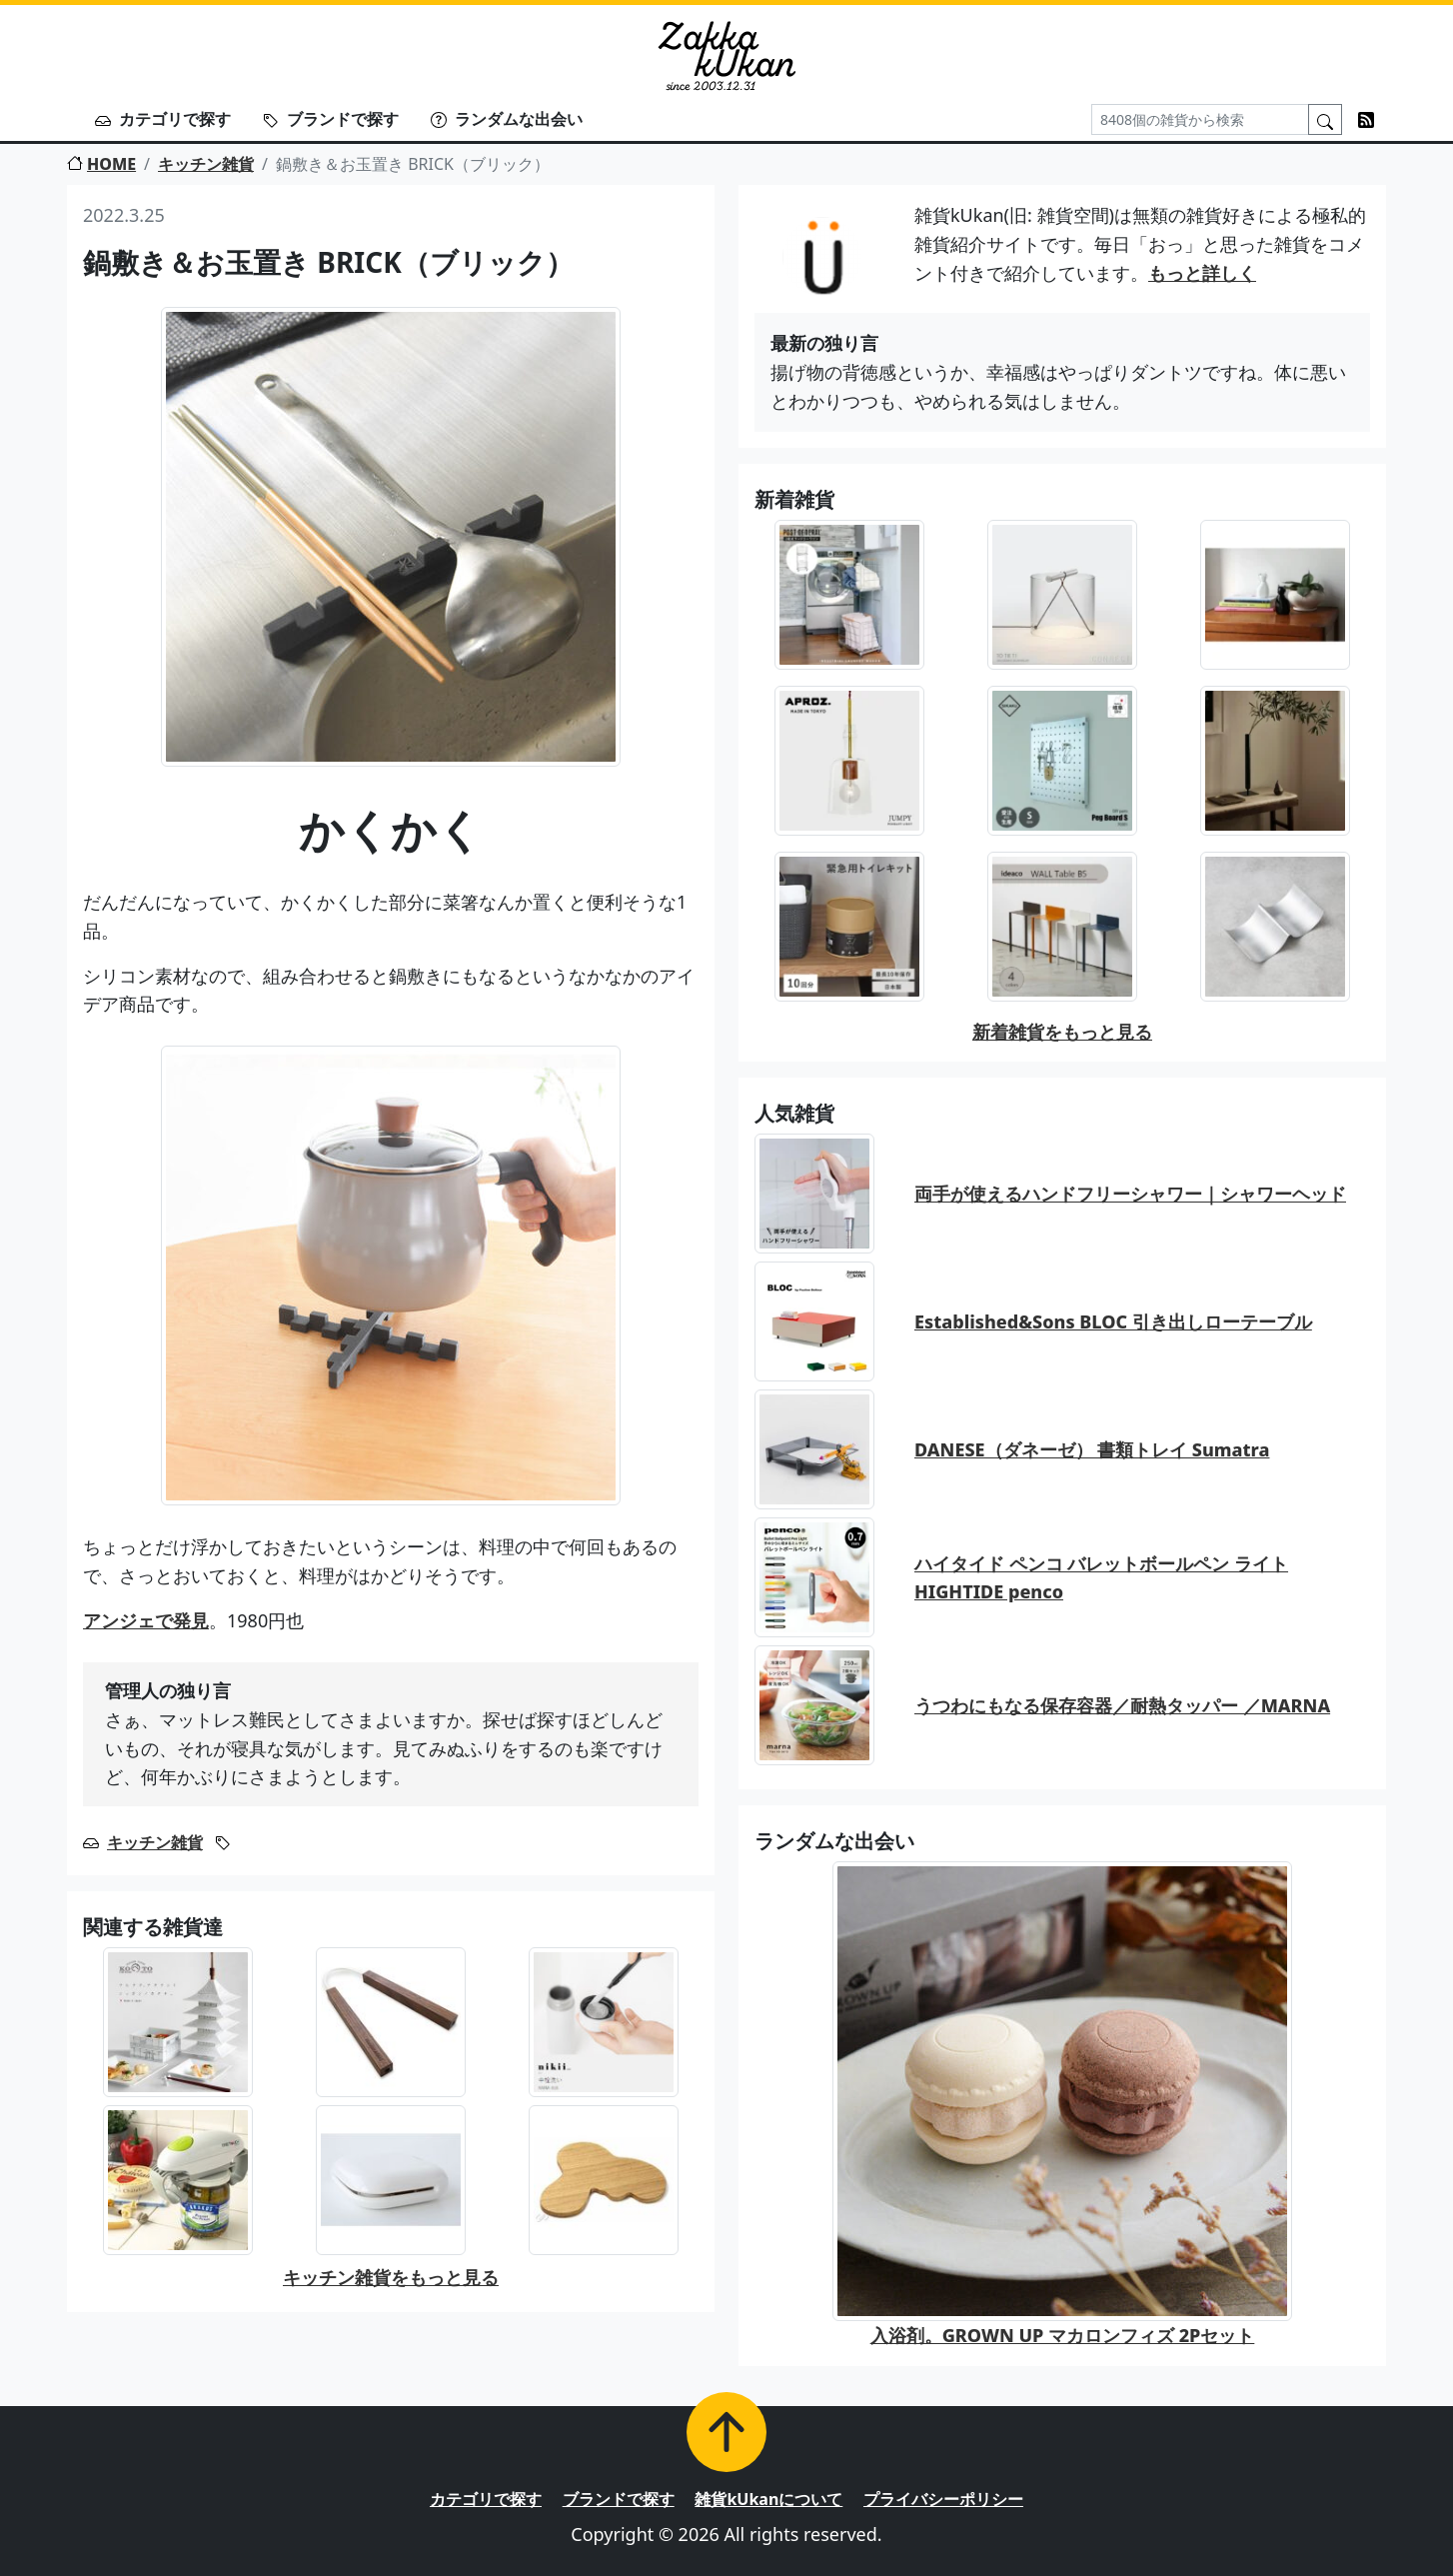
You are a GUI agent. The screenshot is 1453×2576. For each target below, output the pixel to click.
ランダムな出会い (507, 119)
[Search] (1200, 119)
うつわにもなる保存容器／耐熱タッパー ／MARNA (1122, 1705)
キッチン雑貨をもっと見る (391, 2277)
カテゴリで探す (163, 119)
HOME (101, 164)
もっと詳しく (1202, 273)
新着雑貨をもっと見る (1062, 1032)
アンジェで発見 (146, 1620)
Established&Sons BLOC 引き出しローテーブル (1113, 1321)
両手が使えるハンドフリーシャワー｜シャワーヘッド (1130, 1194)
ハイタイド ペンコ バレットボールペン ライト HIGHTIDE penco (1101, 1577)
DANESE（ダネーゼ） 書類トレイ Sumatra (1091, 1449)
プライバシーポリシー (943, 2499)
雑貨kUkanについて (768, 2499)
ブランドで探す (331, 119)
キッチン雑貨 (206, 164)
